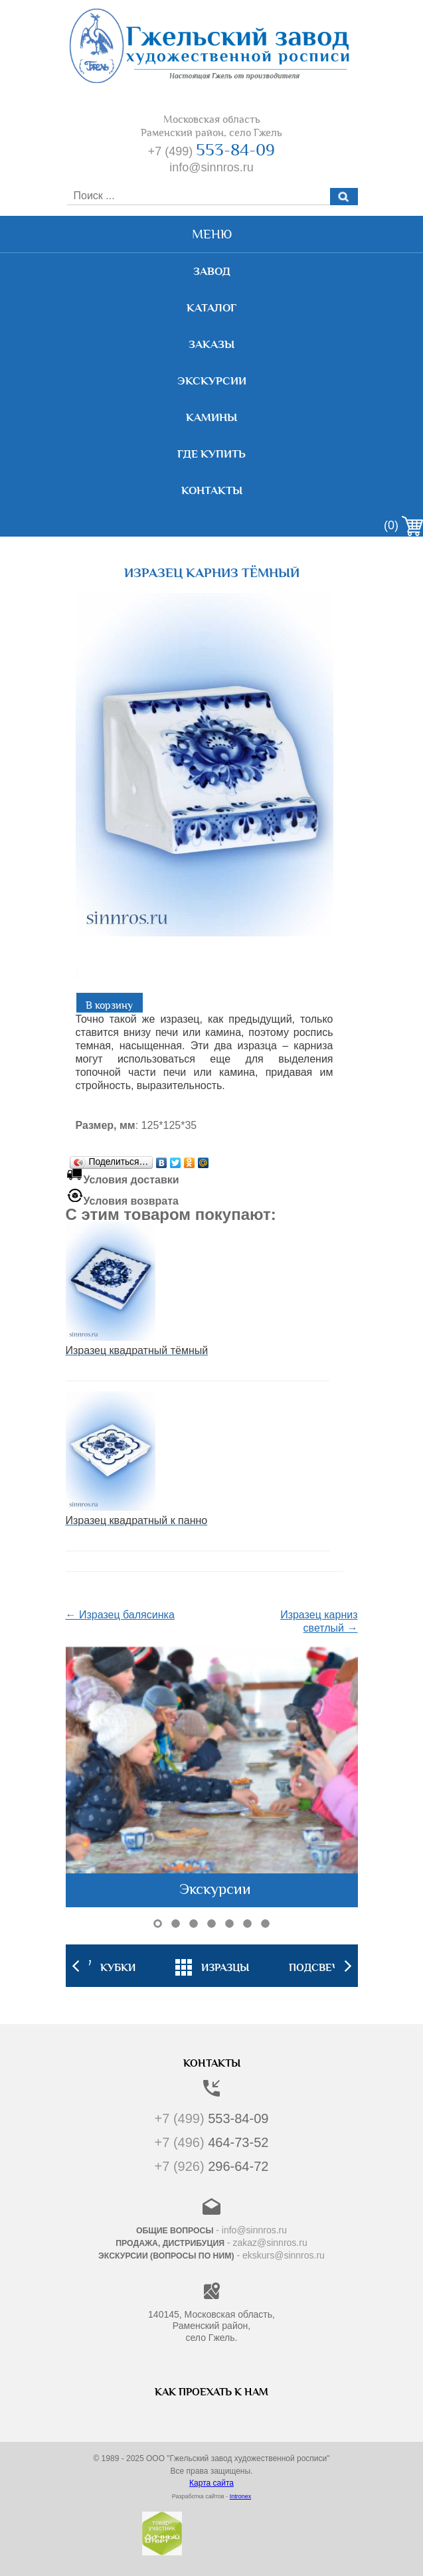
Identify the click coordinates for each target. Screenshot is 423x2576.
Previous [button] (76, 1965)
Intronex (241, 2496)
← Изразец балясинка (120, 1614)
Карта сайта (211, 2483)
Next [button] (348, 1965)
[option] (212, 1965)
